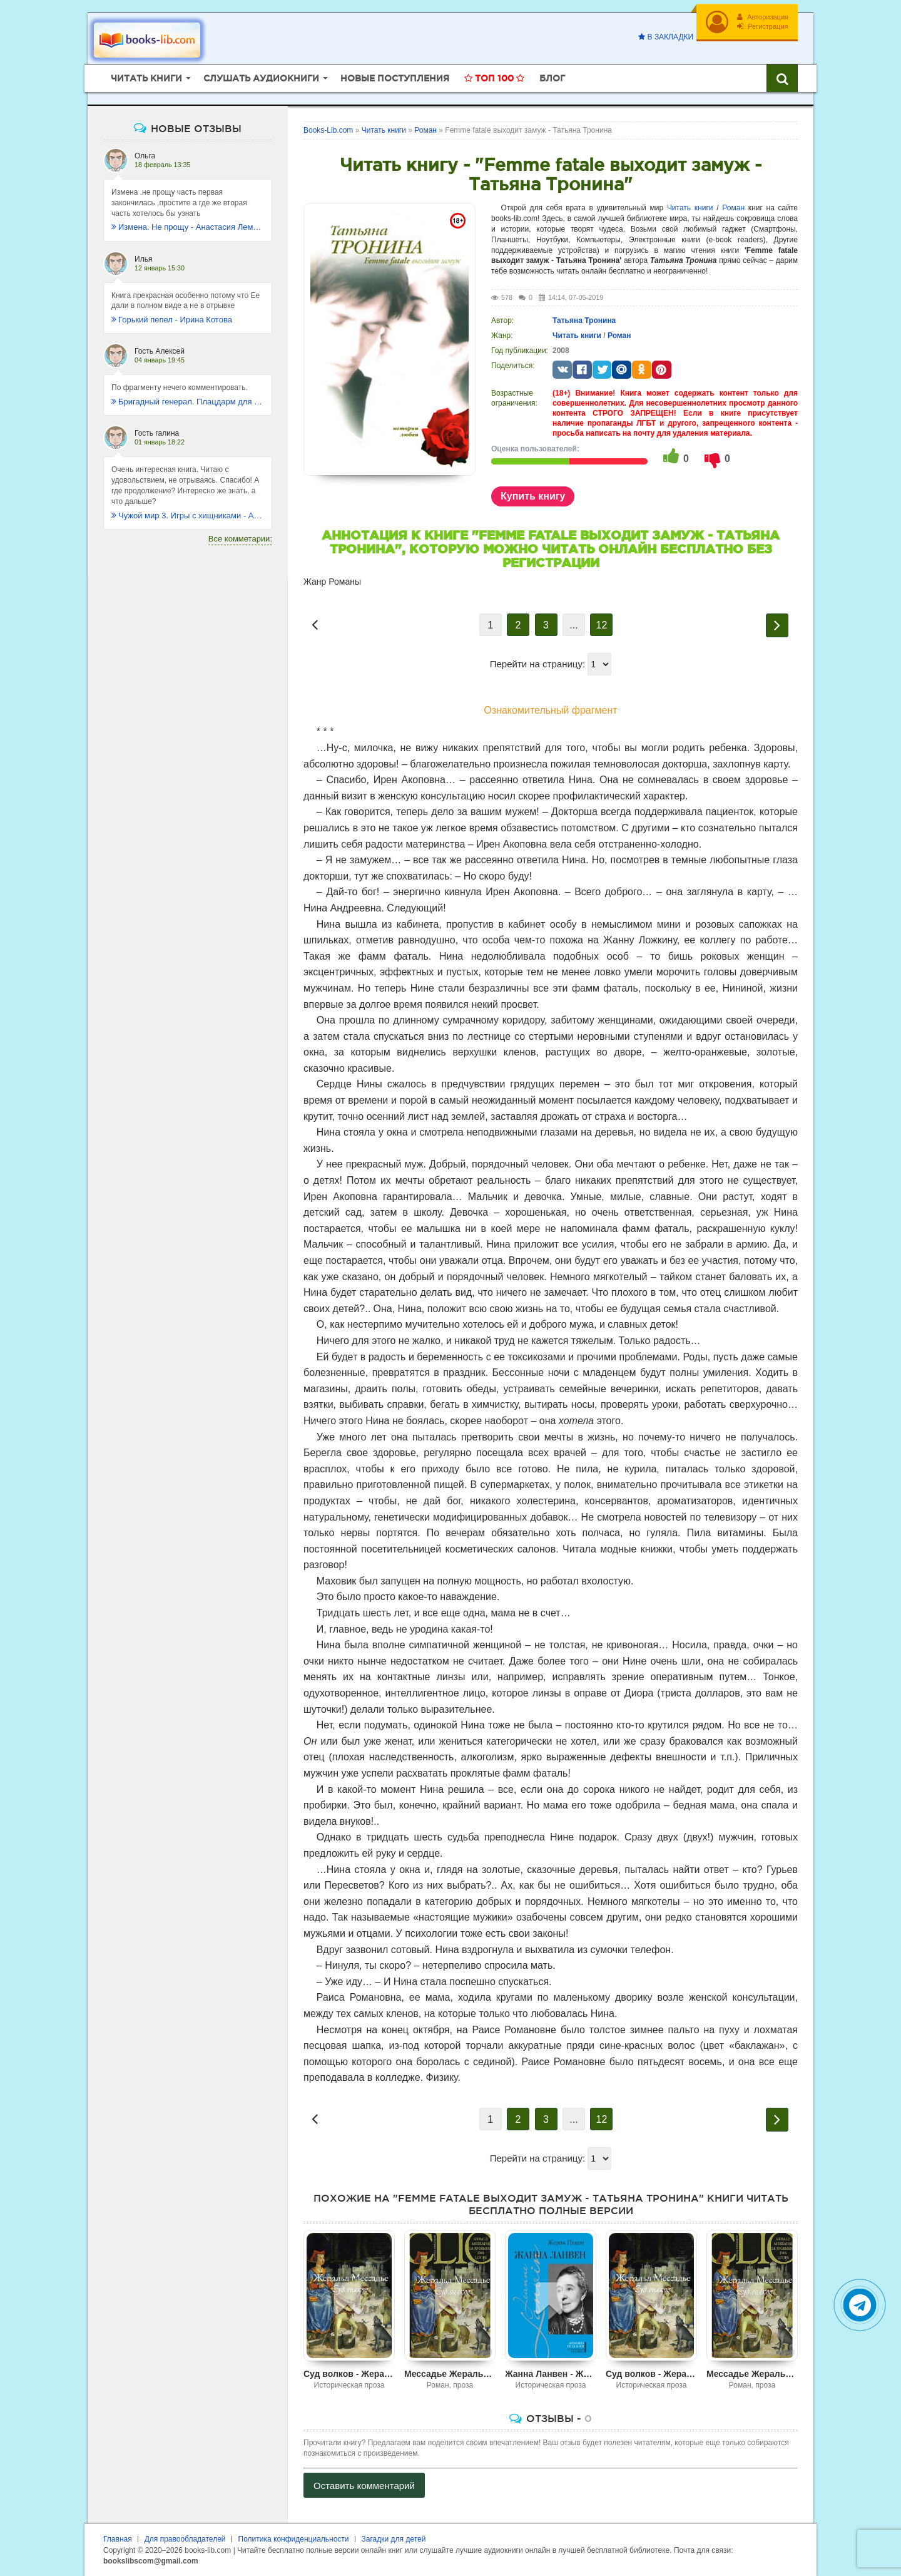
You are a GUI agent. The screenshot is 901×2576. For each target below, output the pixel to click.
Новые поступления (394, 78)
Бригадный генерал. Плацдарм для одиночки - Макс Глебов (187, 401)
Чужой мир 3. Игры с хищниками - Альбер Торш (187, 515)
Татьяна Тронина (584, 320)
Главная (117, 2539)
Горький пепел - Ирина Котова (171, 319)
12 (602, 625)
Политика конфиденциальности (293, 2539)
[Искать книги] (782, 78)
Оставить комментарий (364, 2485)
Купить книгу (533, 496)
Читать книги (690, 207)
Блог (552, 78)
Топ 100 (494, 78)
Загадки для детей (394, 2539)
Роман (733, 207)
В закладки (665, 37)
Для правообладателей (185, 2539)
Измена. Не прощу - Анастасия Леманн (187, 227)
